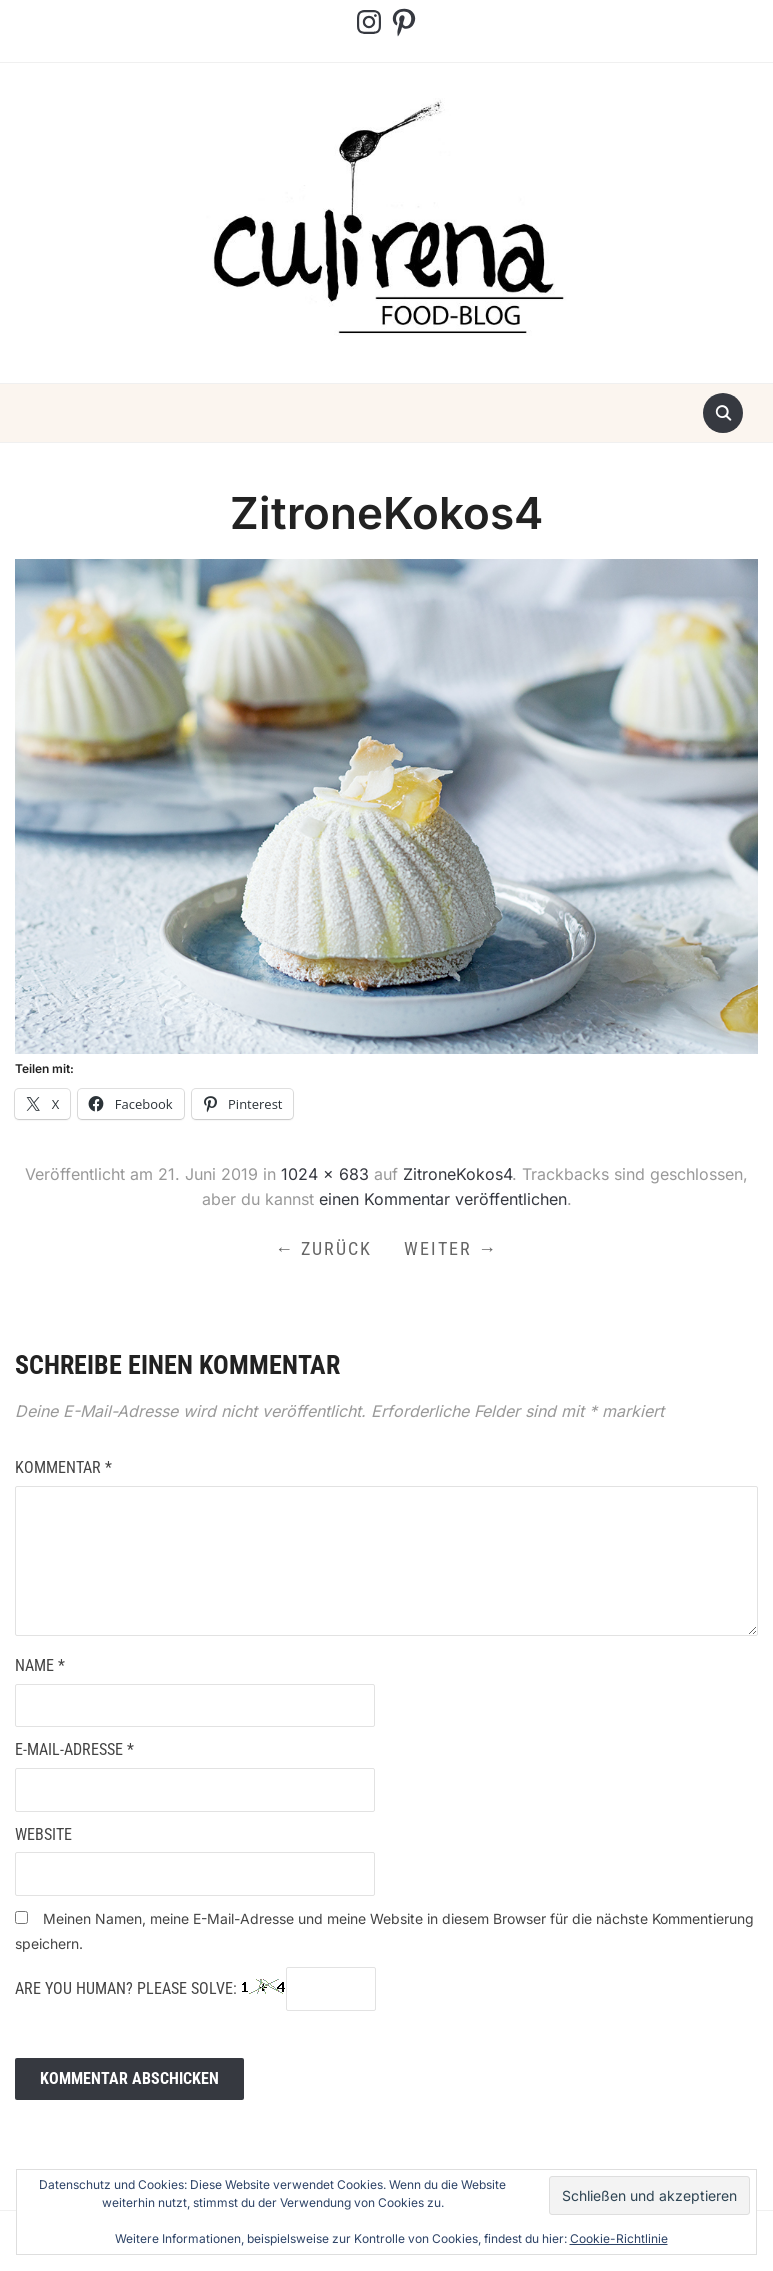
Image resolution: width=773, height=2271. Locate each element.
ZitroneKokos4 (457, 1174)
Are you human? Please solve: (195, 1989)
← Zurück (323, 1248)
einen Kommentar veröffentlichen (443, 1199)
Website (43, 1834)
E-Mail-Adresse (74, 1749)
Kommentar (63, 1467)
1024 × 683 (325, 1174)
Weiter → (451, 1248)
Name (40, 1665)
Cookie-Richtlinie (619, 2238)
